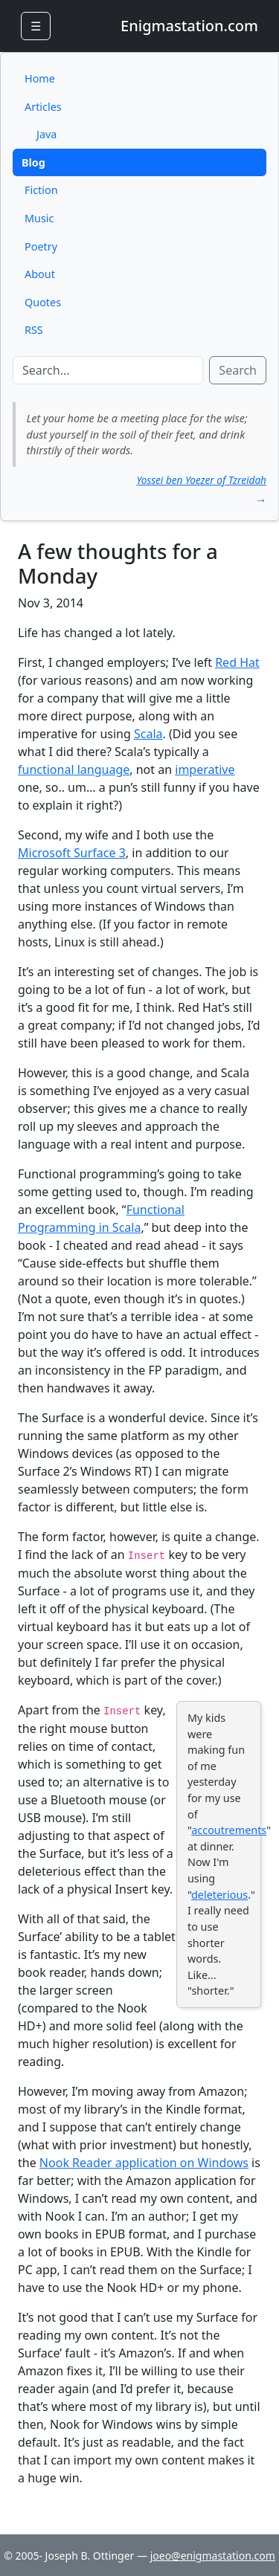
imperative (204, 769)
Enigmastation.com (189, 26)
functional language (73, 769)
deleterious (219, 1895)
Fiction (41, 190)
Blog (33, 162)
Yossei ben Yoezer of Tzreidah (201, 480)
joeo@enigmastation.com (212, 2555)
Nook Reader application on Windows (143, 2162)
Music (39, 218)
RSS (34, 330)
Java (46, 134)
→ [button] (260, 499)
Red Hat (237, 662)
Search (238, 370)
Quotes (43, 302)
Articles (43, 107)
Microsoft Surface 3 (72, 853)
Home (40, 78)
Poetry (41, 246)
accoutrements (228, 1830)
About (40, 274)
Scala (148, 734)
